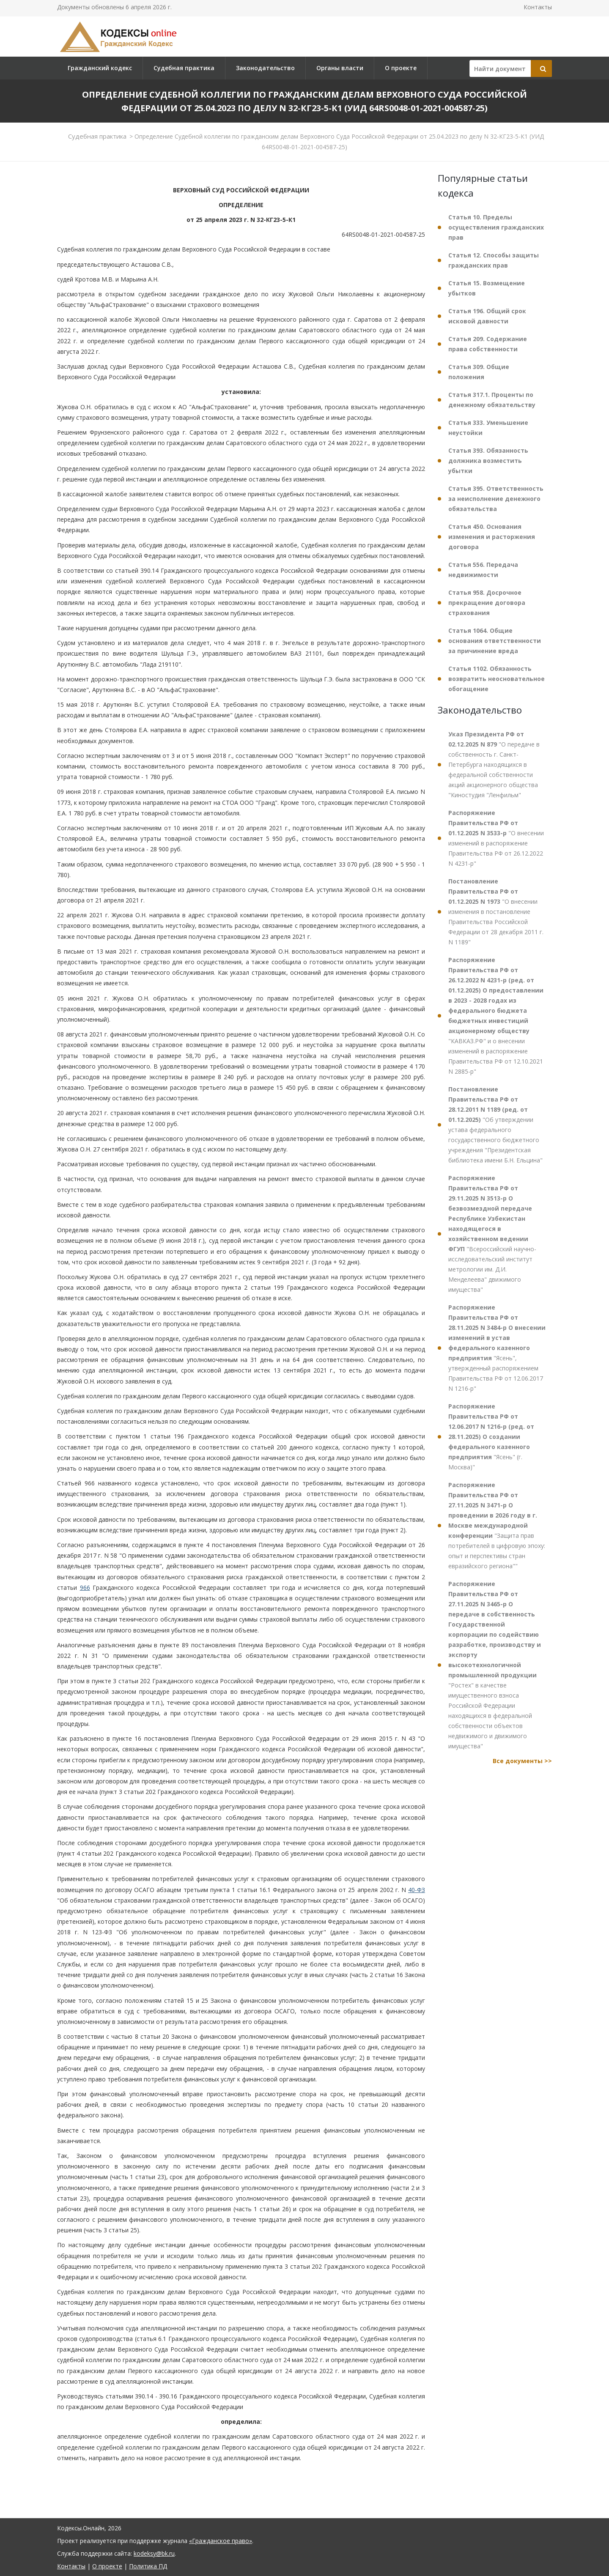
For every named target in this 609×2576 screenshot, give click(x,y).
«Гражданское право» (220, 2541)
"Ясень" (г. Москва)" (491, 1436)
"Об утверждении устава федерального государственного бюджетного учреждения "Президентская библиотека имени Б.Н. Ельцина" (495, 1124)
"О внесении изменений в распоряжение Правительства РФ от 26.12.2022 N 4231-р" (496, 838)
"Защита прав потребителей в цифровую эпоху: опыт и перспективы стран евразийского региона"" (496, 1525)
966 (85, 1587)
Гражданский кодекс (100, 68)
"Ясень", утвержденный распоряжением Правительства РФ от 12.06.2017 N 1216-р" (497, 1347)
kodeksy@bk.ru (154, 2553)
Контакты (538, 7)
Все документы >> (522, 1761)
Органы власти (339, 68)
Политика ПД (148, 2566)
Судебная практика (184, 68)
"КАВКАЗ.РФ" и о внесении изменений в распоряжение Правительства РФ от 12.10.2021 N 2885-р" (495, 1015)
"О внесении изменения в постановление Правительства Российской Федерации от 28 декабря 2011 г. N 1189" (495, 911)
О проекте (401, 68)
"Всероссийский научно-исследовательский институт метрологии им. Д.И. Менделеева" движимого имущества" (492, 1233)
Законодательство (265, 68)
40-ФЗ (416, 1890)
